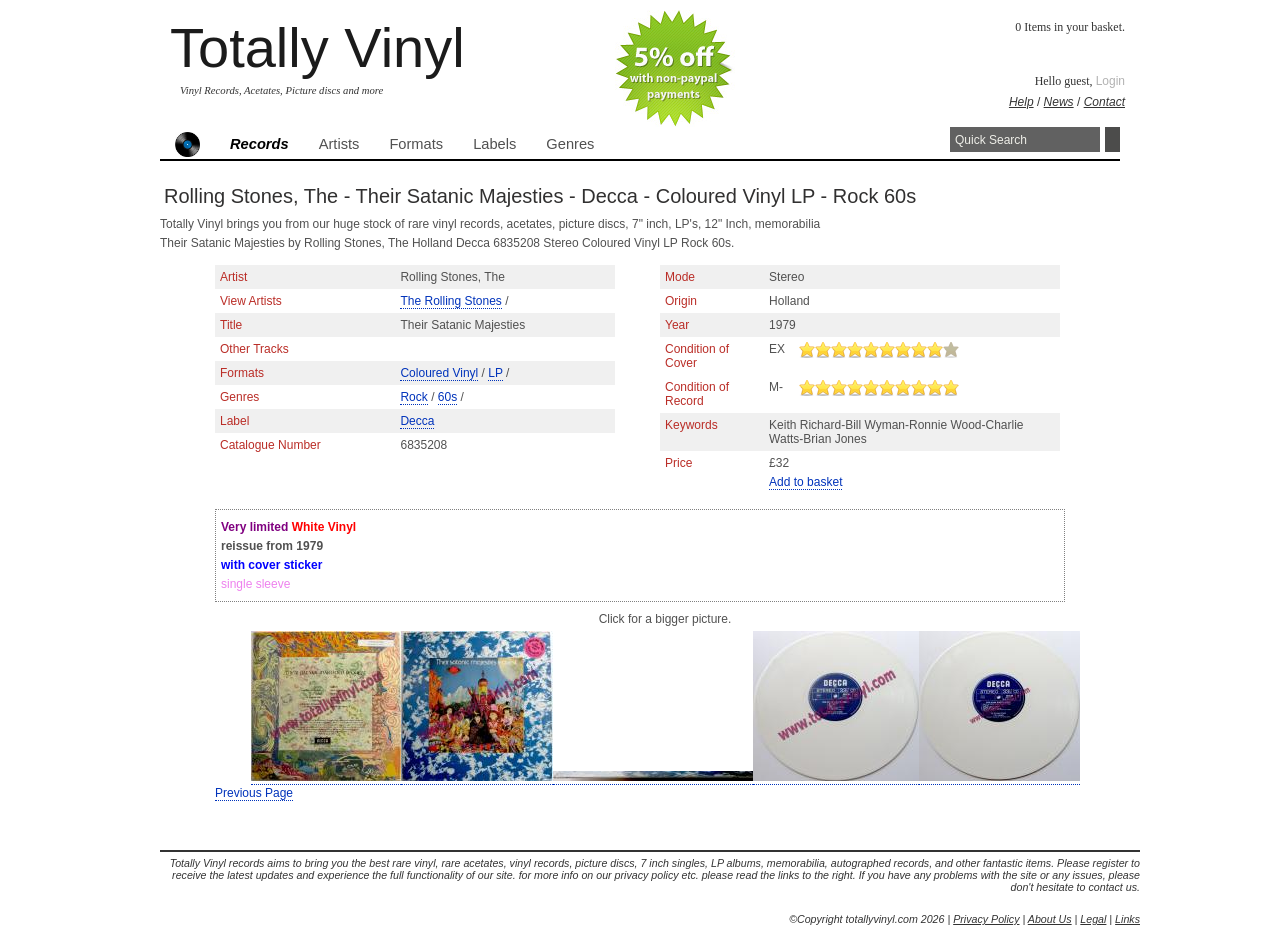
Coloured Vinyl (439, 373)
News (1059, 102)
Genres (570, 144)
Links (1127, 919)
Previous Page (254, 793)
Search (1112, 139)
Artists (339, 144)
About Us (1050, 919)
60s (447, 397)
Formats (416, 144)
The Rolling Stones (450, 301)
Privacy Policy (986, 919)
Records (259, 144)
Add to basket (805, 482)
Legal (1093, 919)
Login (1110, 81)
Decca (417, 421)
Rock (413, 397)
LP (495, 373)
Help (1021, 102)
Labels (494, 144)
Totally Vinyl (317, 47)
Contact (1104, 102)
